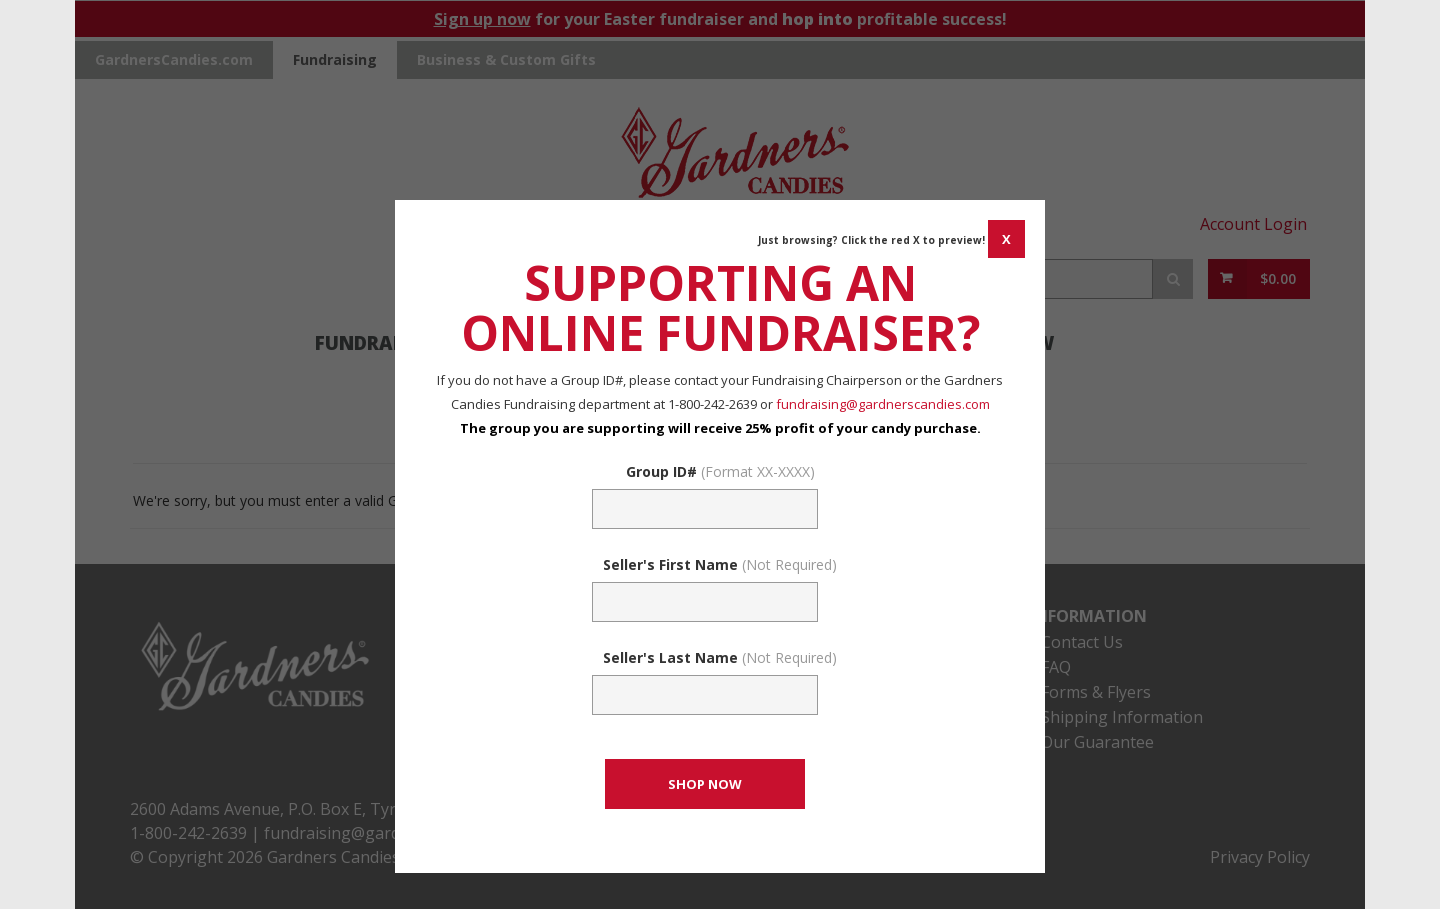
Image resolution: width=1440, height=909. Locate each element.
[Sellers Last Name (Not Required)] (705, 695)
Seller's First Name (720, 564)
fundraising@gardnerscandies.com (883, 404)
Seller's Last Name (720, 657)
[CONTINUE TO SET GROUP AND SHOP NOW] (705, 784)
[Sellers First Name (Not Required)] (705, 602)
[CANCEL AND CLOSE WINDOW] (1006, 239)
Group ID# (720, 471)
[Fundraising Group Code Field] (705, 509)
